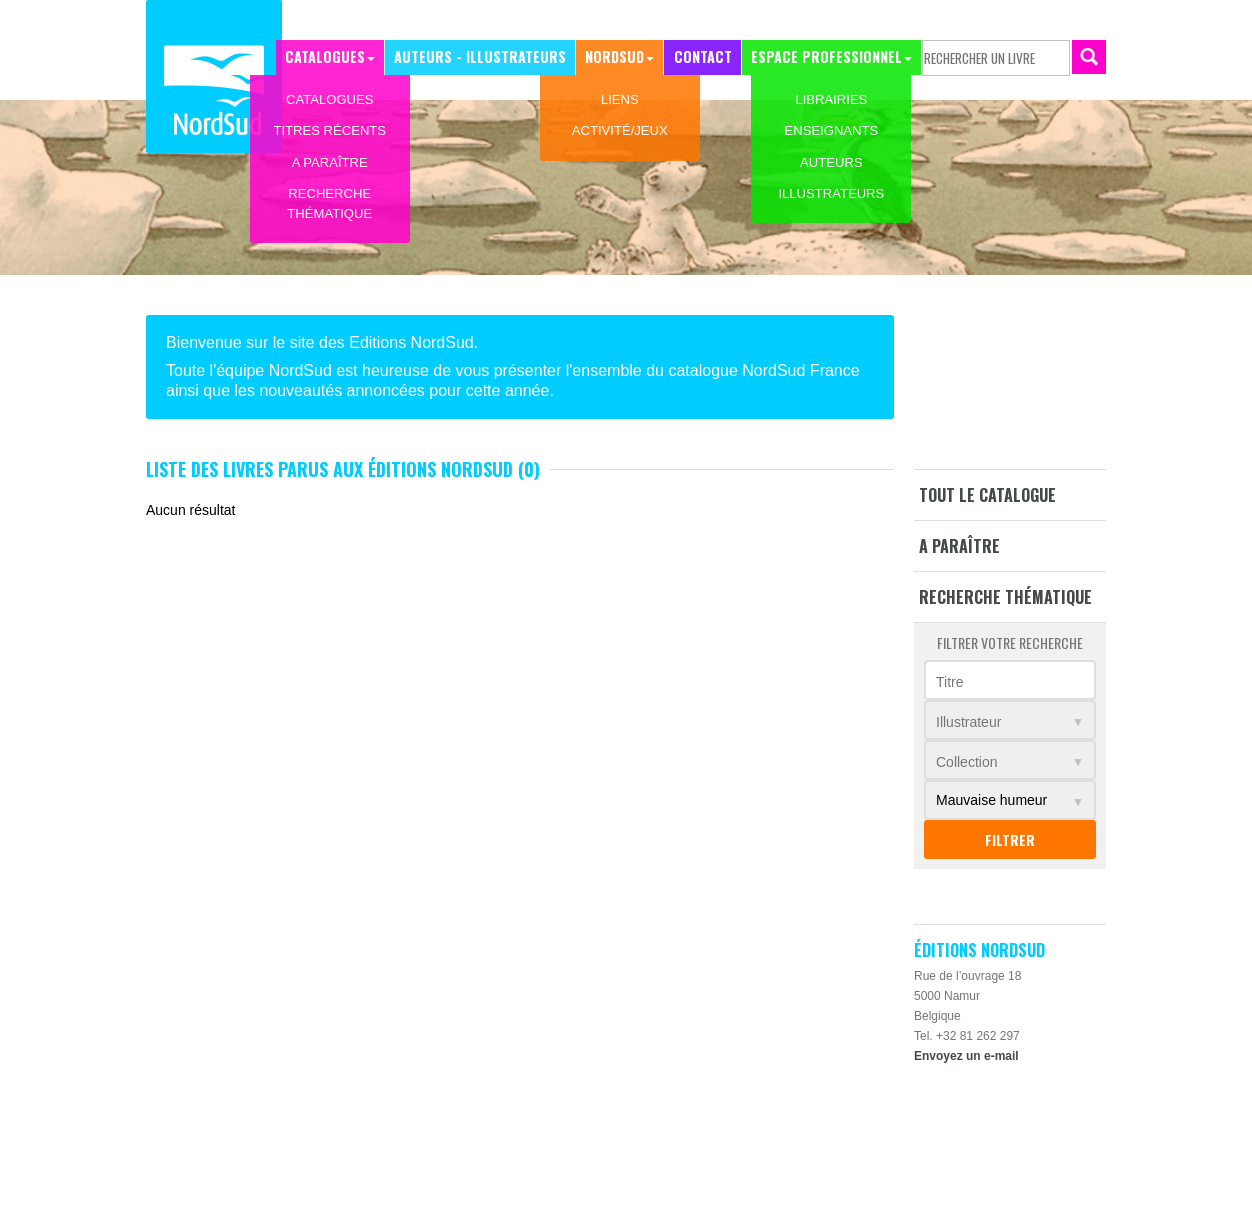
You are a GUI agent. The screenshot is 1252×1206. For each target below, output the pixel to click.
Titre (949, 682)
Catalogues (335, 56)
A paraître (959, 546)
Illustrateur (968, 722)
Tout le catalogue (987, 495)
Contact (705, 56)
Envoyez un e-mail (966, 1056)
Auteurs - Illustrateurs (487, 56)
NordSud (619, 56)
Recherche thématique (1005, 597)
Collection (966, 762)
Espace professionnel (827, 56)
